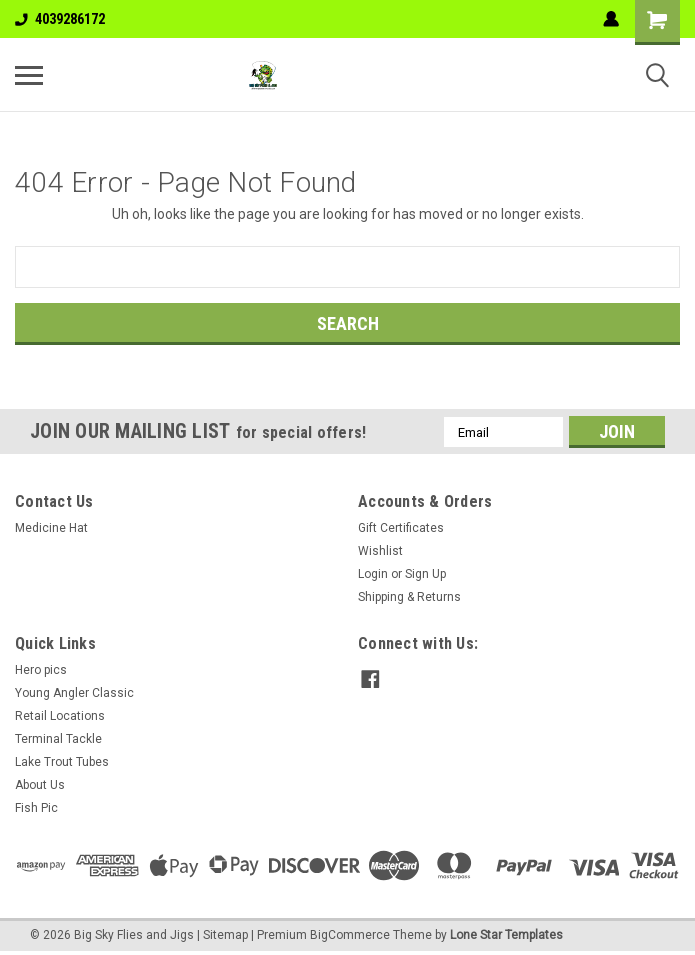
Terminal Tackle (58, 739)
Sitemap (225, 935)
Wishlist (380, 551)
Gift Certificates (401, 528)
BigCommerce (350, 935)
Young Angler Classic (74, 693)
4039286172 (60, 19)
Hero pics (41, 670)
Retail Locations (60, 716)
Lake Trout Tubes (62, 762)
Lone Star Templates (506, 935)
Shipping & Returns (409, 597)
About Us (40, 785)
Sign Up (425, 574)
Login (373, 574)
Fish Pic (36, 808)
